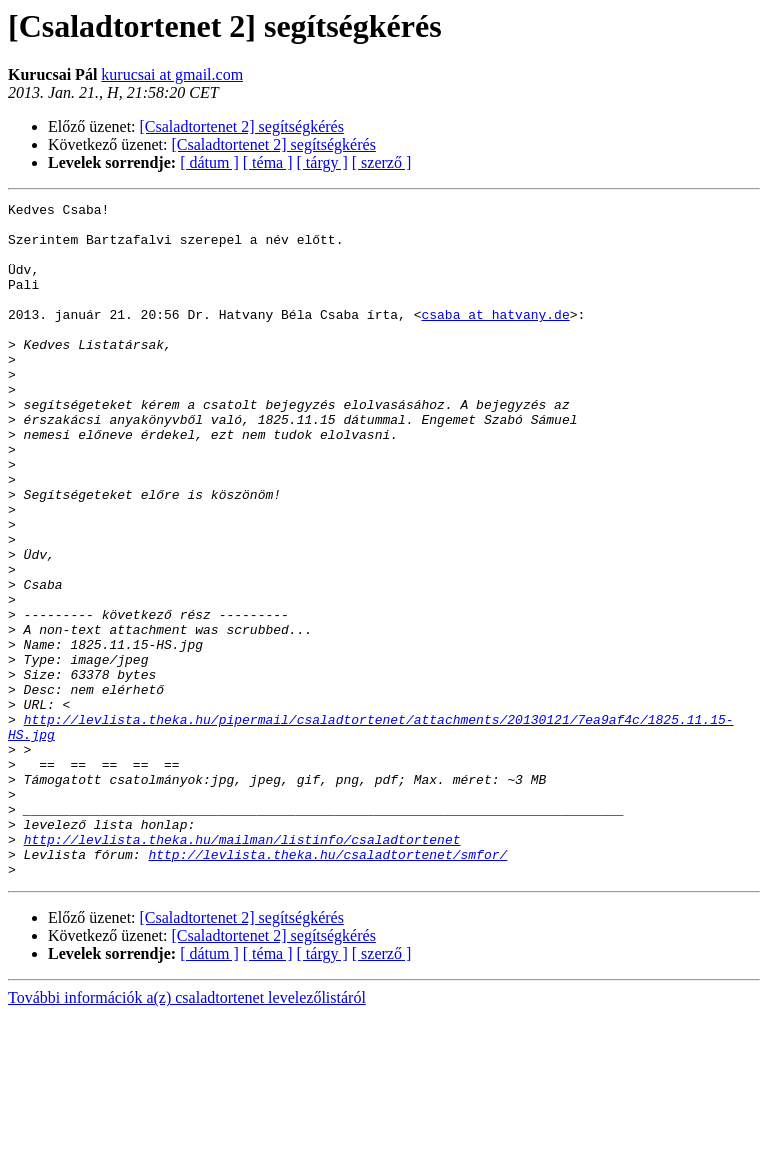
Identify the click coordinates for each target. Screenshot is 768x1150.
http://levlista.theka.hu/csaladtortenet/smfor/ (327, 986)
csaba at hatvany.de (495, 338)
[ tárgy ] (322, 162)
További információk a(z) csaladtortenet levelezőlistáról (187, 1132)
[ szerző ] (382, 162)
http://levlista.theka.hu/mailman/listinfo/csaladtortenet (242, 968)
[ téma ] (268, 162)
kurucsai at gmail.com (172, 74)
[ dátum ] (209, 162)
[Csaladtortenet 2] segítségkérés (242, 126)
